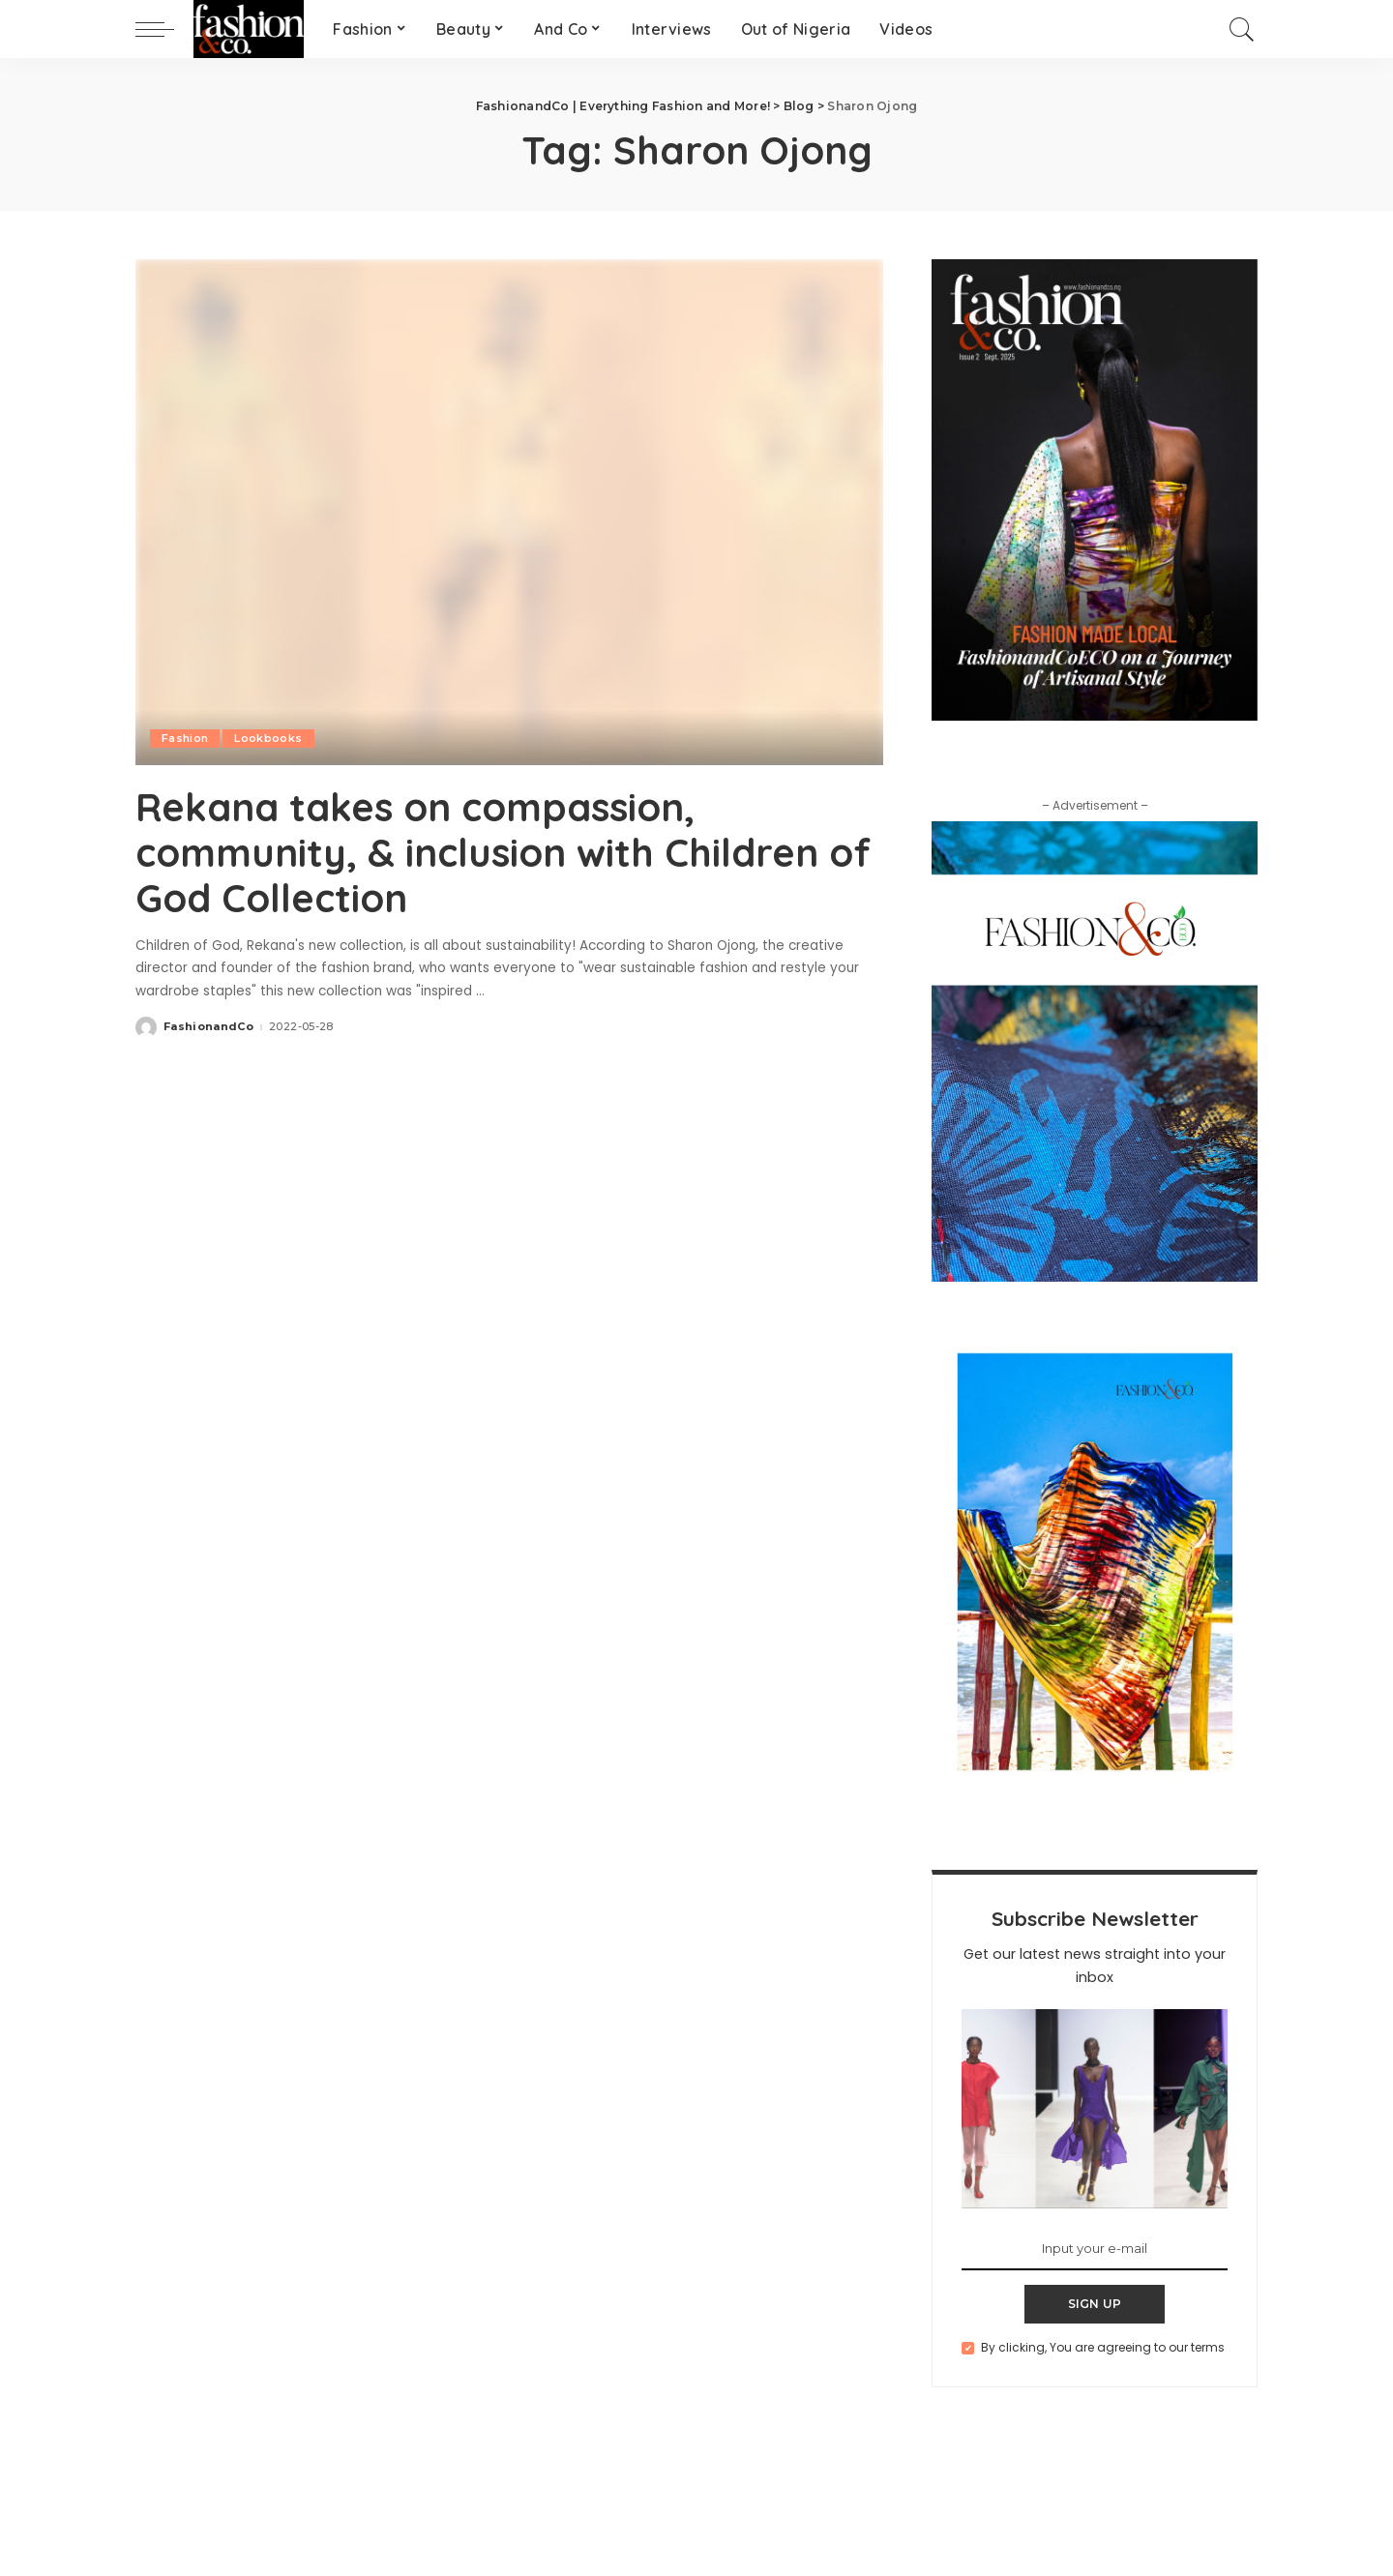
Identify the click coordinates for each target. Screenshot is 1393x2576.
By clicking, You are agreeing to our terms (1103, 2347)
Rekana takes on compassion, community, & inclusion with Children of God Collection (503, 851)
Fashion (185, 738)
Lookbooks (268, 738)
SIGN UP (1095, 2303)
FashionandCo (208, 1025)
